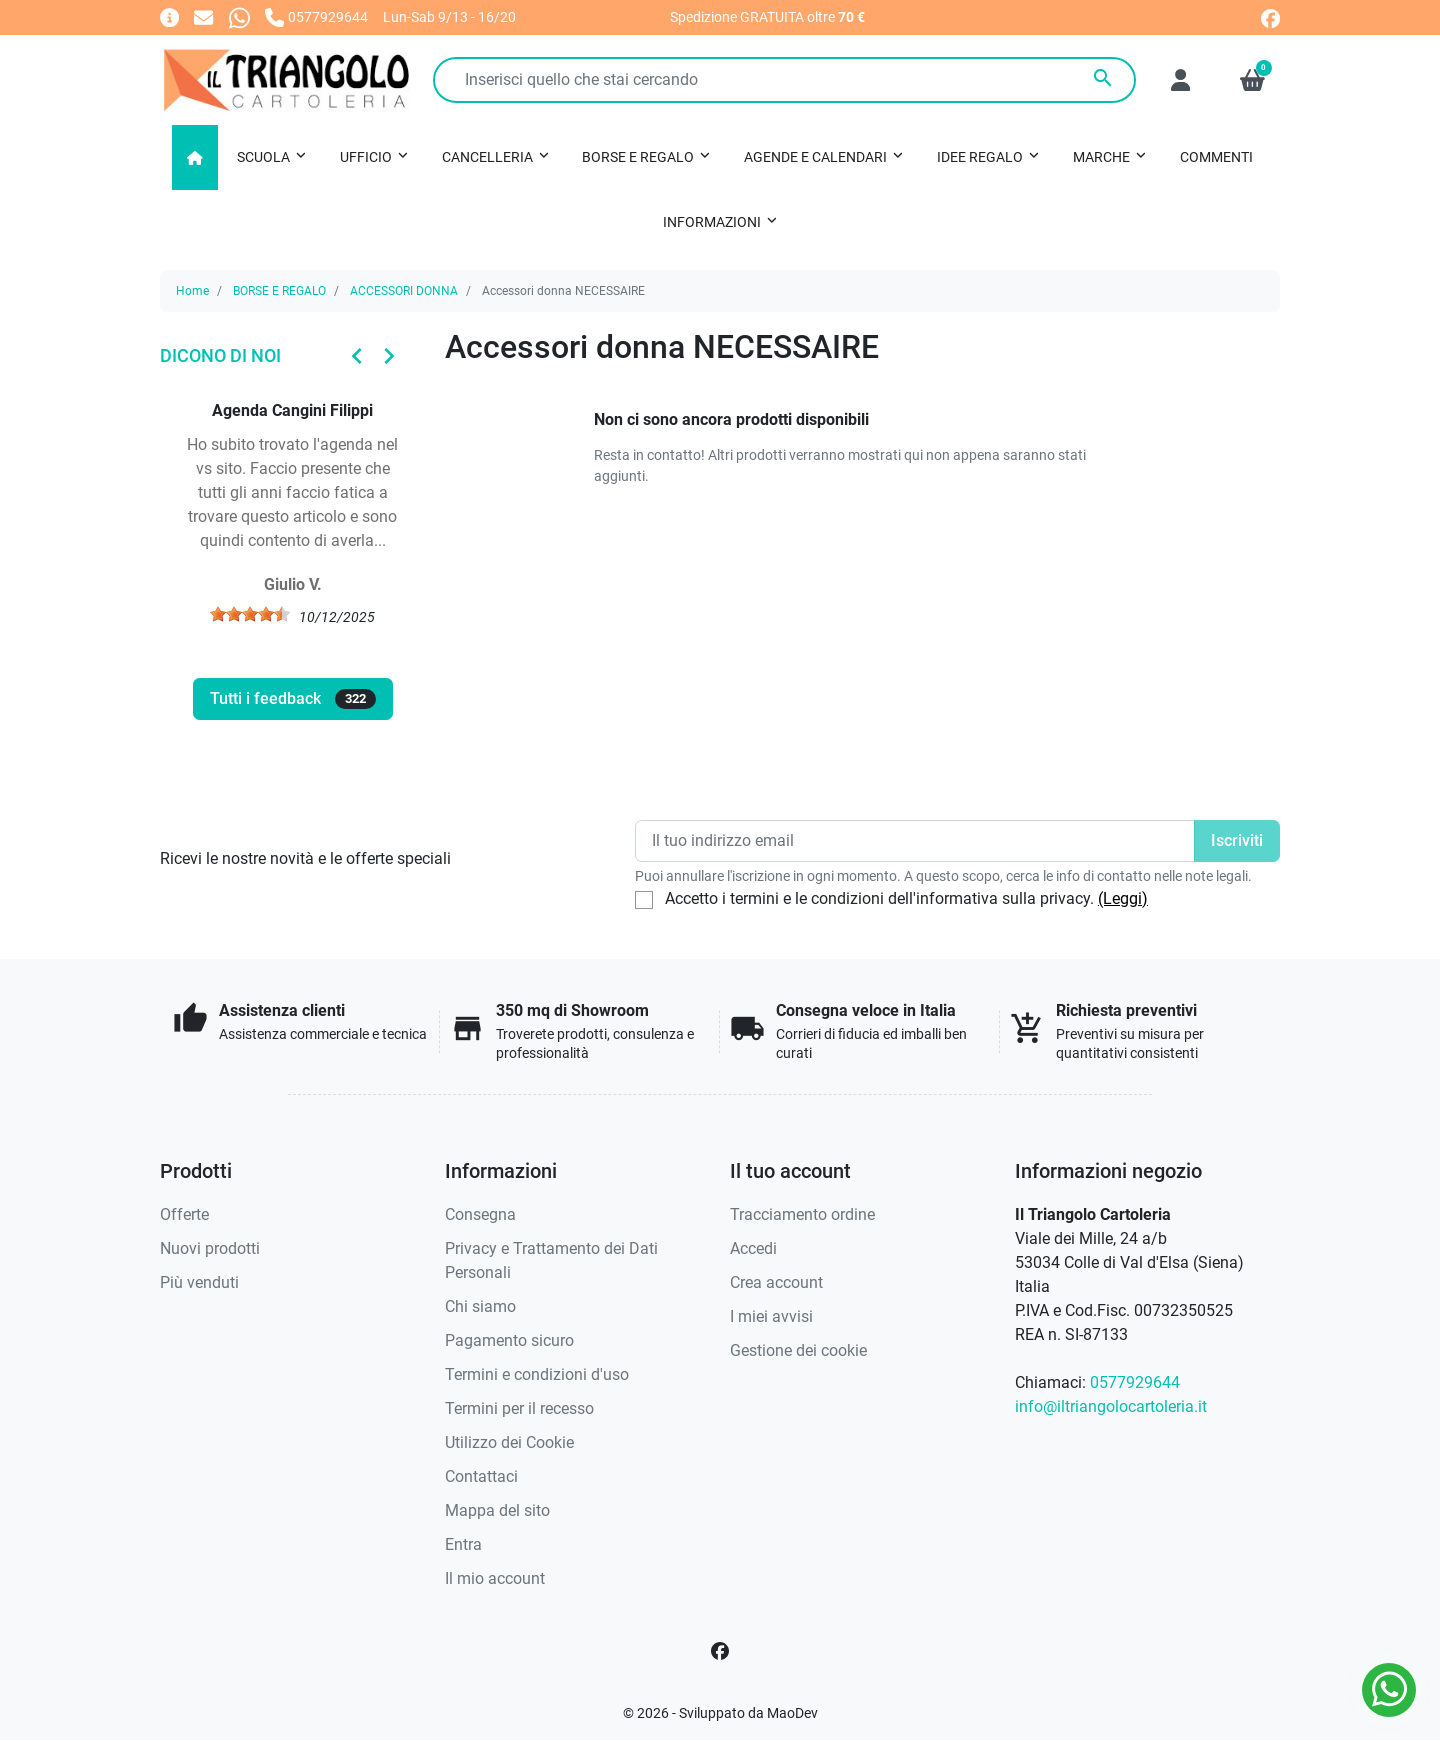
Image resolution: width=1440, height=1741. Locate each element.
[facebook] (1270, 16)
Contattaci (481, 1476)
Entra (463, 1544)
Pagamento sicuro (509, 1340)
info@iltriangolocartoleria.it (1111, 1406)
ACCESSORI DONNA (404, 291)
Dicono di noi (220, 355)
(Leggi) (1123, 898)
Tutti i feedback (293, 699)
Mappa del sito (497, 1510)
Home (192, 291)
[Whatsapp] (239, 16)
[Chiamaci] (316, 16)
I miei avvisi (771, 1316)
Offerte (184, 1214)
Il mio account (495, 1578)
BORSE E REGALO (279, 291)
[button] (1252, 80)
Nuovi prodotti (210, 1248)
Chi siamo (480, 1306)
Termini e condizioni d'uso (537, 1374)
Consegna (480, 1214)
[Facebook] (720, 1651)
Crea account (776, 1282)
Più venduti (199, 1282)
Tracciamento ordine (802, 1214)
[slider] (250, 614)
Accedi (753, 1248)
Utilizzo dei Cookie (509, 1442)
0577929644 (1135, 1382)
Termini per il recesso (519, 1408)
